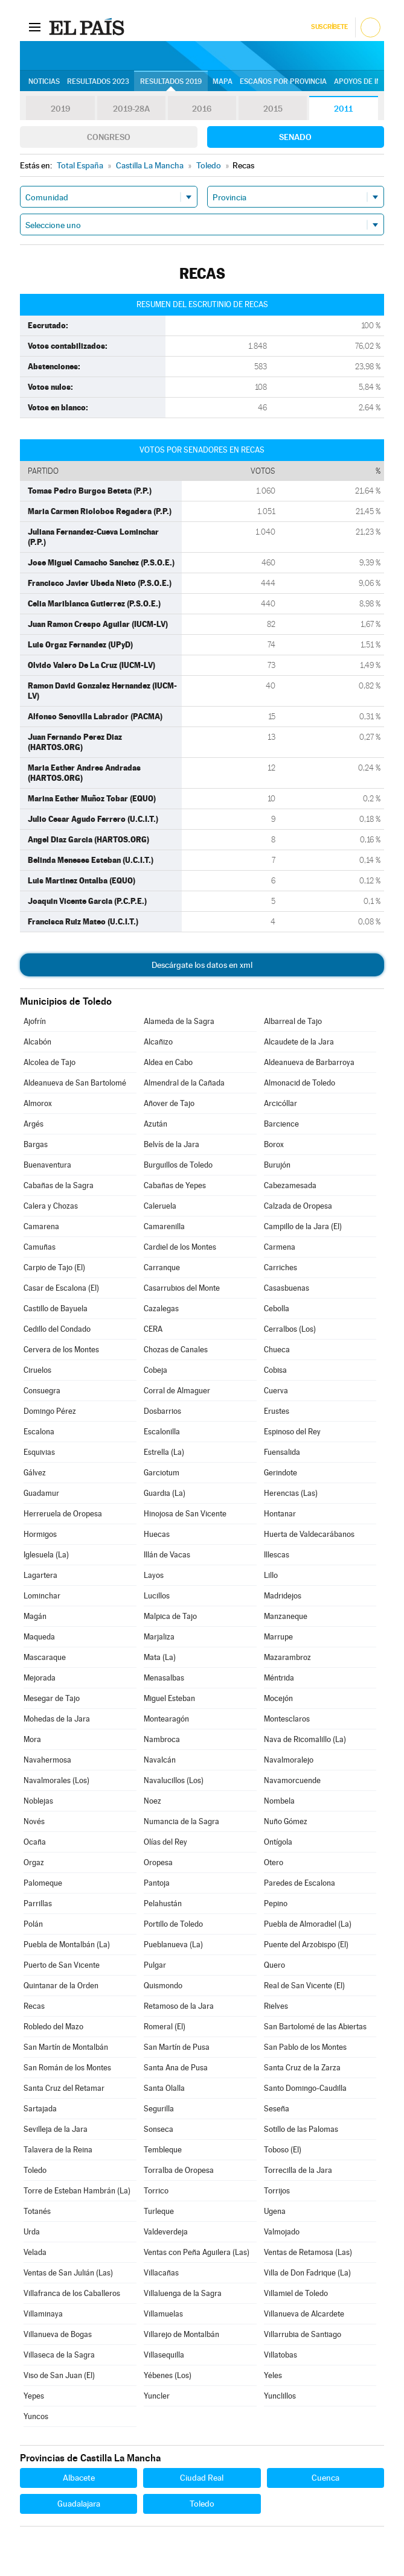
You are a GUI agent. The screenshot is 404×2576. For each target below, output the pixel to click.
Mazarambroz (287, 1657)
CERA (153, 1329)
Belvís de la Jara (171, 1144)
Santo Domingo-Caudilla (305, 2088)
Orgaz (34, 1862)
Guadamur (41, 1493)
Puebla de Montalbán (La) (67, 1944)
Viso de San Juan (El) (59, 2375)
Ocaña (35, 1841)
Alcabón (37, 1041)
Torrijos (277, 2190)
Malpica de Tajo (170, 1616)
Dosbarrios (162, 1411)
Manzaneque (285, 1616)
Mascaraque (45, 1657)
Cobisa (275, 1370)
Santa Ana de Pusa (176, 2067)
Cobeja (155, 1370)
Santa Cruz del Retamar (64, 2088)
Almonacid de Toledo (299, 1082)
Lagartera (40, 1575)
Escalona (39, 1431)
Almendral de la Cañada (184, 1082)
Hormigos (40, 1534)
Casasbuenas (286, 1288)
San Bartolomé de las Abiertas (315, 2026)
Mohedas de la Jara (57, 1718)
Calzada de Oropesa (298, 1205)
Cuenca (325, 2477)
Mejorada (40, 1677)
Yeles (273, 2375)
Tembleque (163, 2149)
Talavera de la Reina (58, 2149)
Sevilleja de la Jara (56, 2129)
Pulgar (155, 1965)
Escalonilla (162, 1431)
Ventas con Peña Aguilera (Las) (196, 2252)
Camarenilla (164, 1226)
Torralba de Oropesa (179, 2170)
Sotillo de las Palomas (301, 2129)
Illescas (276, 1554)
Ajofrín (35, 1021)
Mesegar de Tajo (52, 1698)
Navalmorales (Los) (56, 1780)
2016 (201, 108)
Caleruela (160, 1205)
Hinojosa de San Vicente (185, 1513)
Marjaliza (159, 1636)
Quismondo (163, 1985)
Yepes (34, 2395)
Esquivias (39, 1452)
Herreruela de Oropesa (63, 1513)
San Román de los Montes (67, 2067)
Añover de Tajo (169, 1103)
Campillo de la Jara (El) (303, 1226)
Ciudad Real (201, 2477)
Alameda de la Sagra (179, 1021)
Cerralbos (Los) (290, 1329)
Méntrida (279, 1677)
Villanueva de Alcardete (304, 2313)
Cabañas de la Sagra (59, 1185)
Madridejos (282, 1595)
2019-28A (131, 108)
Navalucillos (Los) (174, 1780)
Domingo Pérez (50, 1411)
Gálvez (35, 1472)
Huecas (157, 1534)
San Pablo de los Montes (305, 2047)
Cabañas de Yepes (175, 1185)
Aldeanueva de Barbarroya (309, 1062)
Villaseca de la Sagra (59, 2354)
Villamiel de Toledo (296, 2293)
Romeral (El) (164, 2026)
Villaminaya (43, 2313)
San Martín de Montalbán (66, 2047)
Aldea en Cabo (168, 1062)
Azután (155, 1123)
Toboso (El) (282, 2149)
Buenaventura (47, 1164)
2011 (343, 108)
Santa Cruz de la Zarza (302, 2067)
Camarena (41, 1226)
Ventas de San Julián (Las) (68, 2272)
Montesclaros (287, 1718)
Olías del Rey (165, 1841)
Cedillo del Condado (57, 1329)
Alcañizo (158, 1041)
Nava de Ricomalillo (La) (305, 1739)
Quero (274, 1965)
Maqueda (39, 1636)
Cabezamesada (290, 1185)
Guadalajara (78, 2503)
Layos (154, 1575)
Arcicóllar (280, 1103)
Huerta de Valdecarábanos (309, 1534)
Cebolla (276, 1308)
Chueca (277, 1349)
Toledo (35, 2170)
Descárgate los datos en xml (202, 965)
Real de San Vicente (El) (304, 1985)
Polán (33, 1924)
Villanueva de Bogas (58, 2334)
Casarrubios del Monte (182, 1288)
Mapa (222, 81)
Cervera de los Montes (61, 1349)
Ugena (275, 2211)
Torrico (156, 2190)
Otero (273, 1862)
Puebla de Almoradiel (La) (307, 1924)
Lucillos (157, 1595)
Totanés (37, 2211)
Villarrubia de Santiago (302, 2334)
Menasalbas (164, 1677)
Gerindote (280, 1472)
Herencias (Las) (291, 1493)
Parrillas (38, 1903)
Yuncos (36, 2416)
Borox (274, 1144)
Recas (34, 2006)
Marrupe (278, 1636)
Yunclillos (280, 2395)
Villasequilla (164, 2354)
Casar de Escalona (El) (61, 1288)
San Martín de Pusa (177, 2047)
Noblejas (38, 1800)
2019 (60, 108)
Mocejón (278, 1698)
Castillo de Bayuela (56, 1308)
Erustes (276, 1411)
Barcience (281, 1123)
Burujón (277, 1164)
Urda (32, 2231)
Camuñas (40, 1246)
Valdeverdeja (166, 2231)
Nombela (279, 1800)
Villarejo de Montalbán (181, 2334)
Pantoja (157, 1882)
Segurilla (159, 2108)
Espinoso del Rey (292, 1431)
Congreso (108, 137)
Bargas (36, 1144)
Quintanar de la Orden (61, 1985)
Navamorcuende (292, 1780)
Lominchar (42, 1595)
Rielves (276, 2006)
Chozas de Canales (176, 1349)
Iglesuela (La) (46, 1554)
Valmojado (282, 2231)
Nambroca (162, 1739)
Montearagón (166, 1718)
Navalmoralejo (288, 1759)
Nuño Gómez (285, 1821)
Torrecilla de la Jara (298, 2170)
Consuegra (42, 1390)
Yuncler (157, 2395)
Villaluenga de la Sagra (183, 2293)
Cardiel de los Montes (180, 1246)
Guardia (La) (164, 1493)
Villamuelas (163, 2313)
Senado (295, 137)
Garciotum (161, 1472)
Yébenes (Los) (167, 2375)
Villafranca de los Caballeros (72, 2293)
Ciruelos (37, 1370)
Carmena (279, 1246)
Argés (33, 1123)
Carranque (162, 1267)
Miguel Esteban (169, 1698)
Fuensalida (282, 1452)
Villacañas (161, 2272)
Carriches (280, 1267)
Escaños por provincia (283, 81)
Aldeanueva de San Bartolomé (75, 1082)
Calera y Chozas (51, 1205)
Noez (152, 1800)
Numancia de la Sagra (181, 1821)
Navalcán (160, 1759)
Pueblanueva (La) (173, 1944)
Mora (32, 1739)
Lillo (271, 1575)
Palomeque (43, 1882)
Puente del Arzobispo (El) (306, 1944)
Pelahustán (163, 1903)
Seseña (276, 2108)
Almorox (38, 1103)
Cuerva (276, 1390)
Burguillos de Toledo (178, 1164)
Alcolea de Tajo (49, 1062)
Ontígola (278, 1841)
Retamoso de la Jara (179, 2006)
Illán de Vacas (167, 1554)
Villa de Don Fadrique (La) (307, 2272)
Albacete (79, 2477)
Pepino (275, 1903)
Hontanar (280, 1513)
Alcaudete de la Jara (299, 1041)
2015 (273, 108)
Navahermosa (47, 1759)
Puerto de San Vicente (62, 1965)
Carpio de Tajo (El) (54, 1267)
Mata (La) (160, 1657)
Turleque (159, 2211)
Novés (34, 1821)
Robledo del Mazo (53, 2026)
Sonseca (158, 2129)
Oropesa (158, 1862)
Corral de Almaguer (177, 1390)
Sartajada (40, 2108)
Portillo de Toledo (173, 1924)
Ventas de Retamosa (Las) (308, 2252)
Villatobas (280, 2354)
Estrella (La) (164, 1452)
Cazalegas (161, 1308)
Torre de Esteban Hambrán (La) (77, 2190)
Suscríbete (329, 27)
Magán (35, 1616)
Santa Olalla (164, 2088)
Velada (35, 2252)
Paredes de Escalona (299, 1882)
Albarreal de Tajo (293, 1021)
